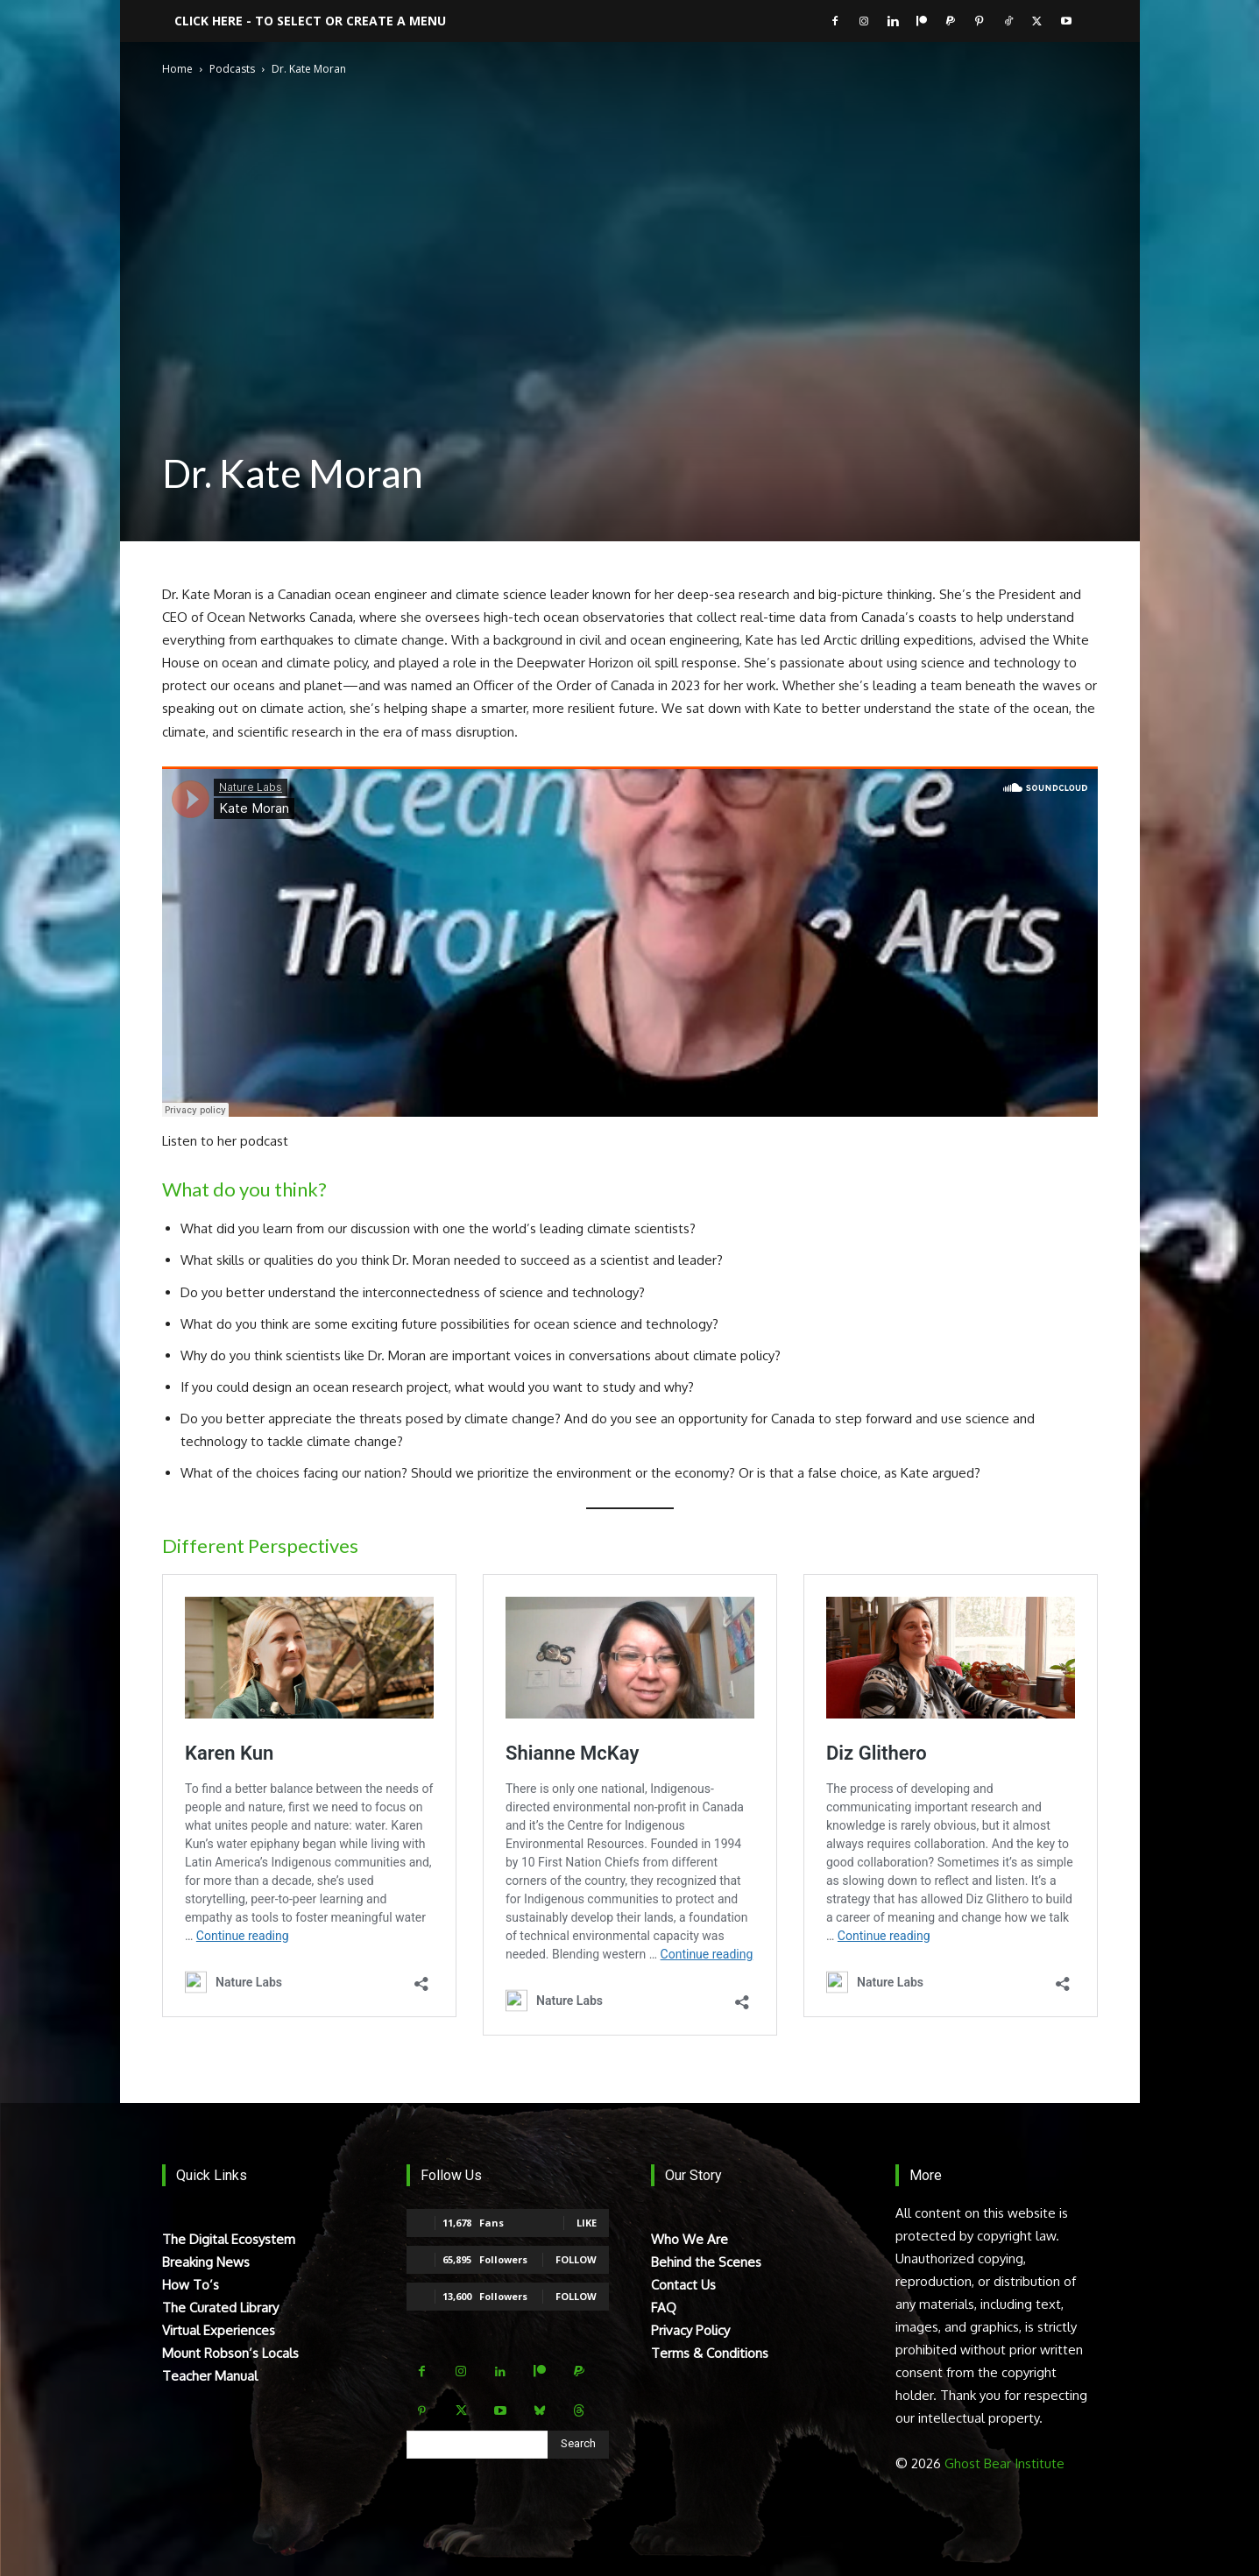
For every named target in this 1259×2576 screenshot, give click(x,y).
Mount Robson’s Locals (230, 2353)
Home (177, 68)
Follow (576, 2259)
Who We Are (689, 2239)
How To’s (190, 2284)
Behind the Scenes (706, 2262)
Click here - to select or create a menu (310, 20)
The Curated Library (220, 2307)
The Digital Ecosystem (228, 2239)
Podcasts (232, 68)
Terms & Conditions (709, 2353)
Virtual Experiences (218, 2330)
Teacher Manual (210, 2376)
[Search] (578, 2445)
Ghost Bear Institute (1004, 2463)
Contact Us (683, 2284)
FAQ (663, 2307)
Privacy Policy (690, 2330)
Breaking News (206, 2262)
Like (586, 2222)
